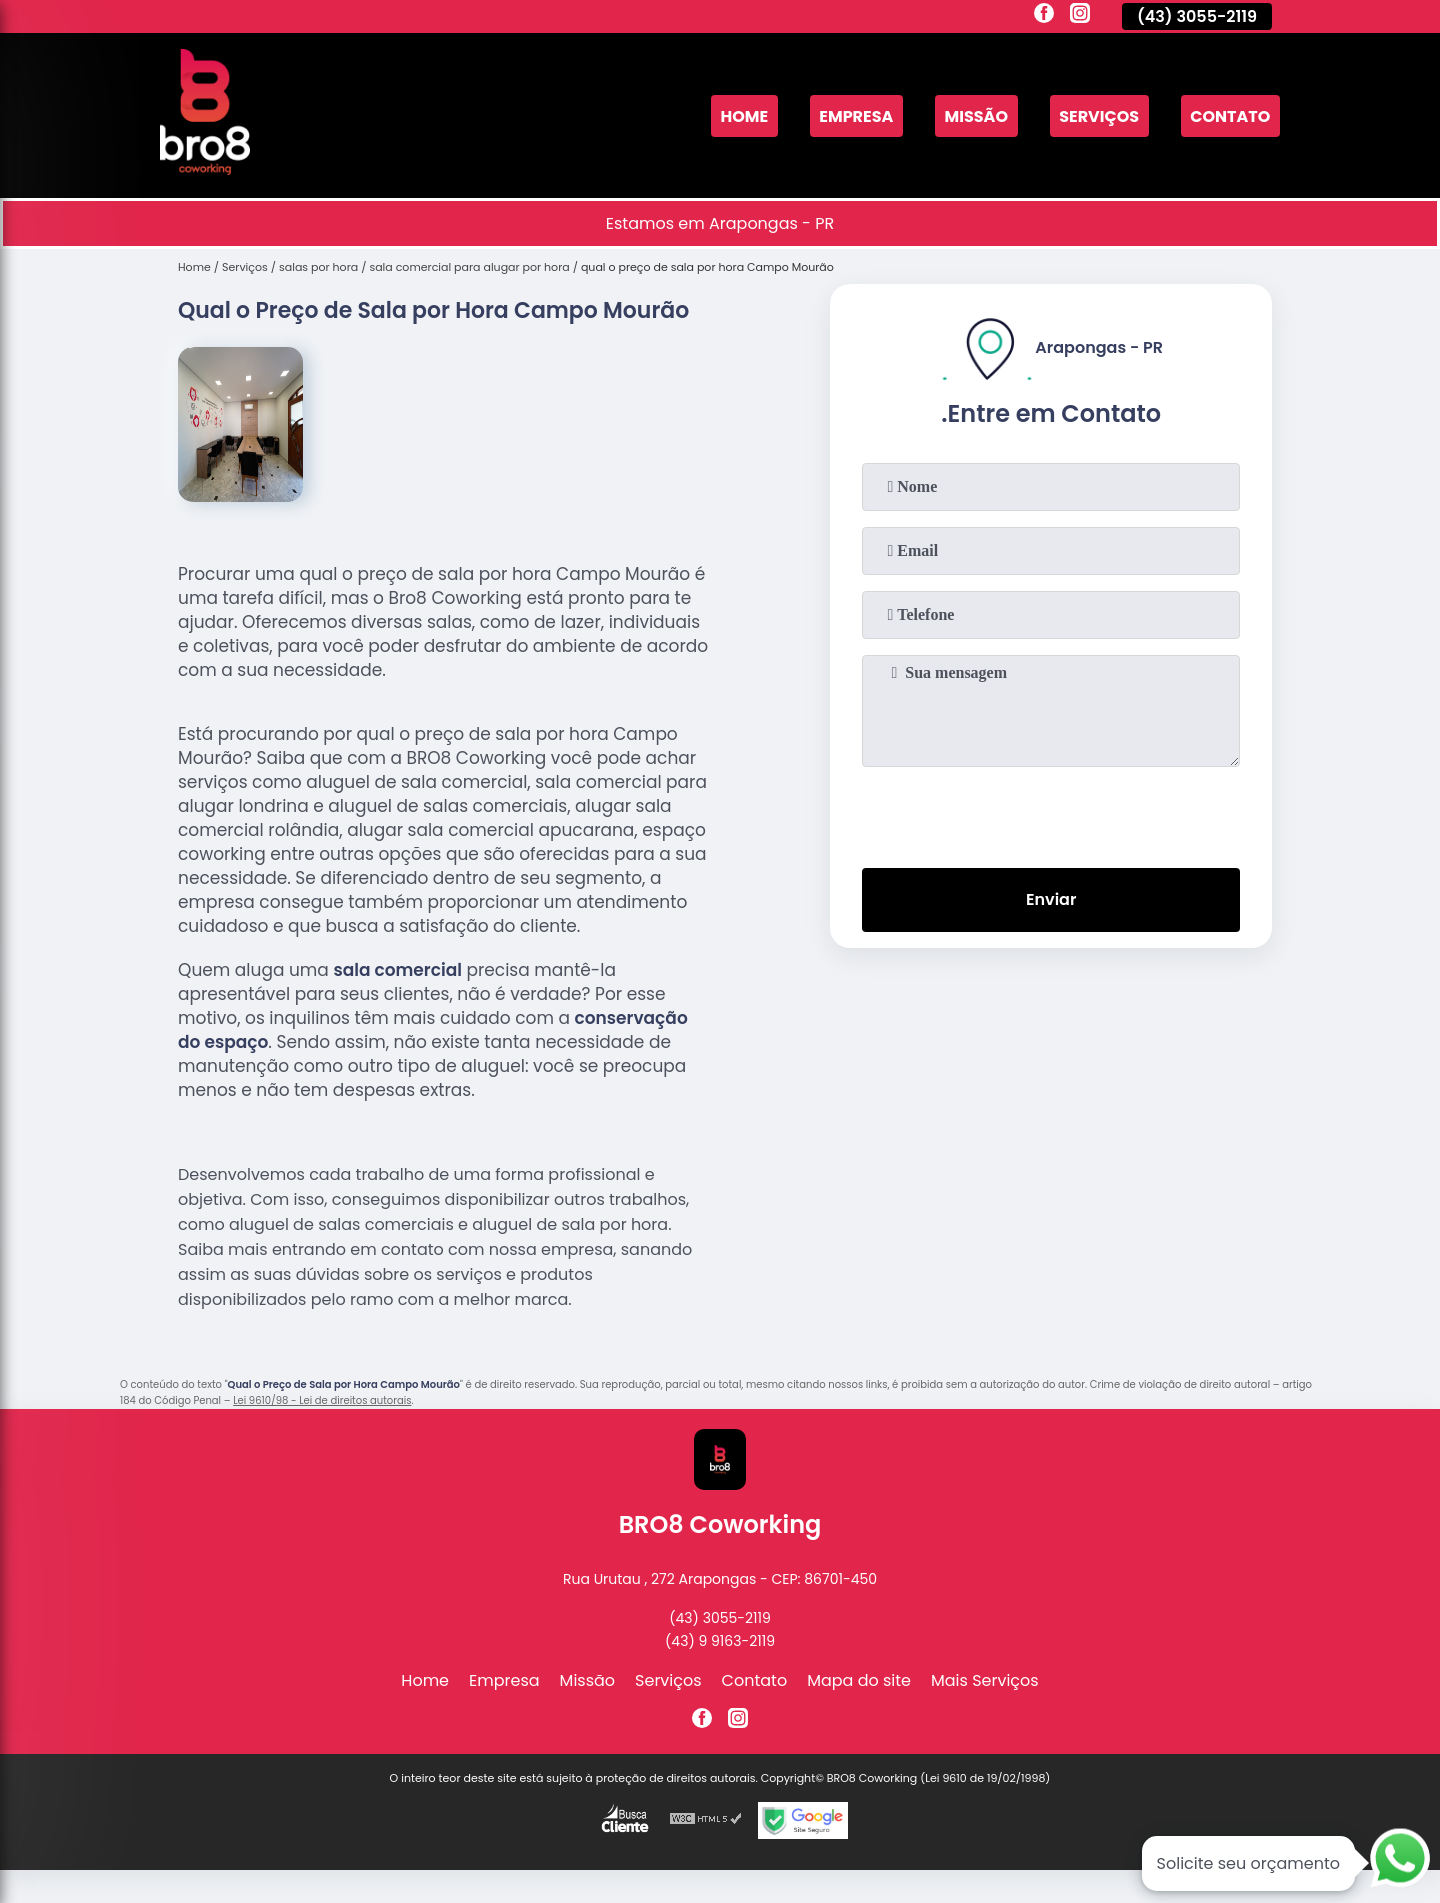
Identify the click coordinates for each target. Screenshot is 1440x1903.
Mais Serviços (985, 1680)
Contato (1230, 115)
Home (744, 115)
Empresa (856, 115)
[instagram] (1080, 16)
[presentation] (1051, 813)
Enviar (1051, 899)
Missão (976, 115)
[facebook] (1044, 16)
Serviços (1099, 115)
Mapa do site (859, 1680)
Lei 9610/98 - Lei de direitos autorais (322, 1400)
